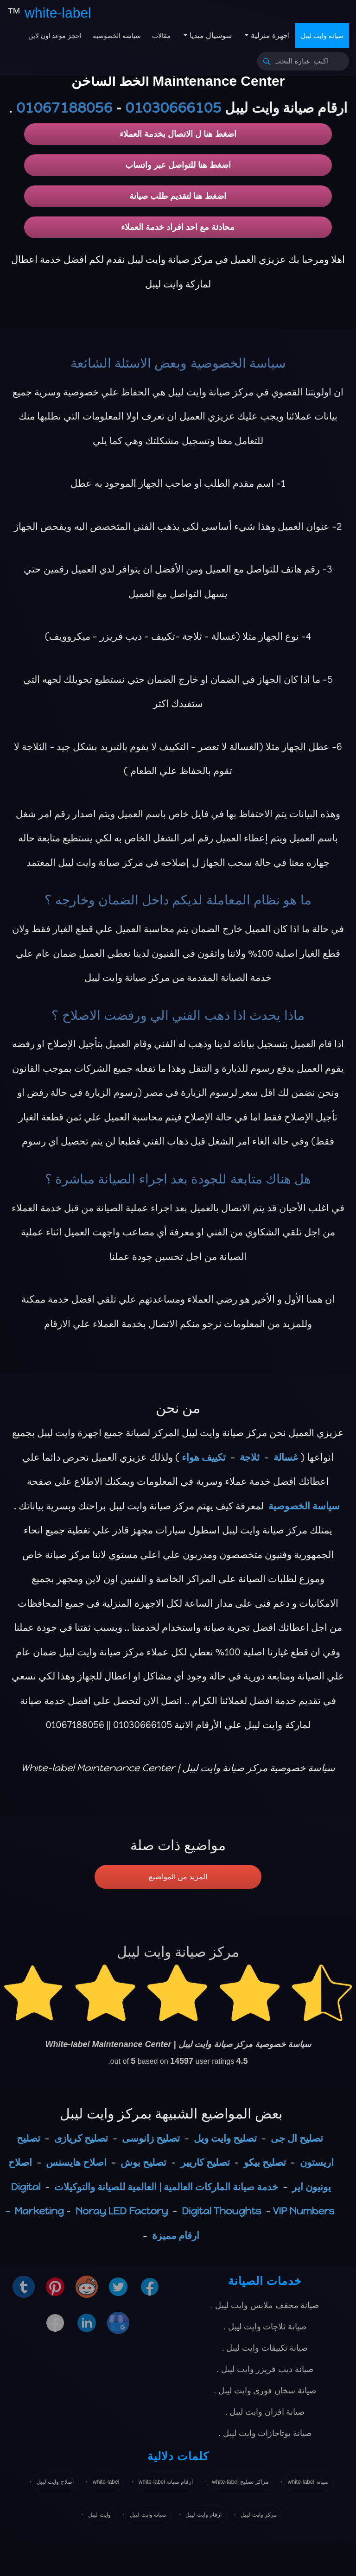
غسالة (285, 1457)
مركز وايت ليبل (259, 2515)
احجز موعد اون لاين (55, 35)
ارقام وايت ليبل (203, 2515)
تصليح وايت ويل (225, 2138)
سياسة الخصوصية (117, 35)
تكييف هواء (204, 1457)
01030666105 (173, 108)
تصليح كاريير (205, 2162)
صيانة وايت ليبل (322, 35)
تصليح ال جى (297, 2138)
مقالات (161, 35)
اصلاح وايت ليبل (55, 2482)
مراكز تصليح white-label (240, 2482)
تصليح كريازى (81, 2138)
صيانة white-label (308, 2482)
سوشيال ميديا (209, 35)
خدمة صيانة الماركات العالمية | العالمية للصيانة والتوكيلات (166, 2187)
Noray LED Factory (122, 2211)
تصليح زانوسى (151, 2138)
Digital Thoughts (221, 2211)
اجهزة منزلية (269, 35)
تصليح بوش (143, 2162)
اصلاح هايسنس (76, 2162)
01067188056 (64, 108)
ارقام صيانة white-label (166, 2482)
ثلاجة (250, 1457)
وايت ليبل (99, 2515)
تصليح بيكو (265, 2162)
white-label (106, 2482)
